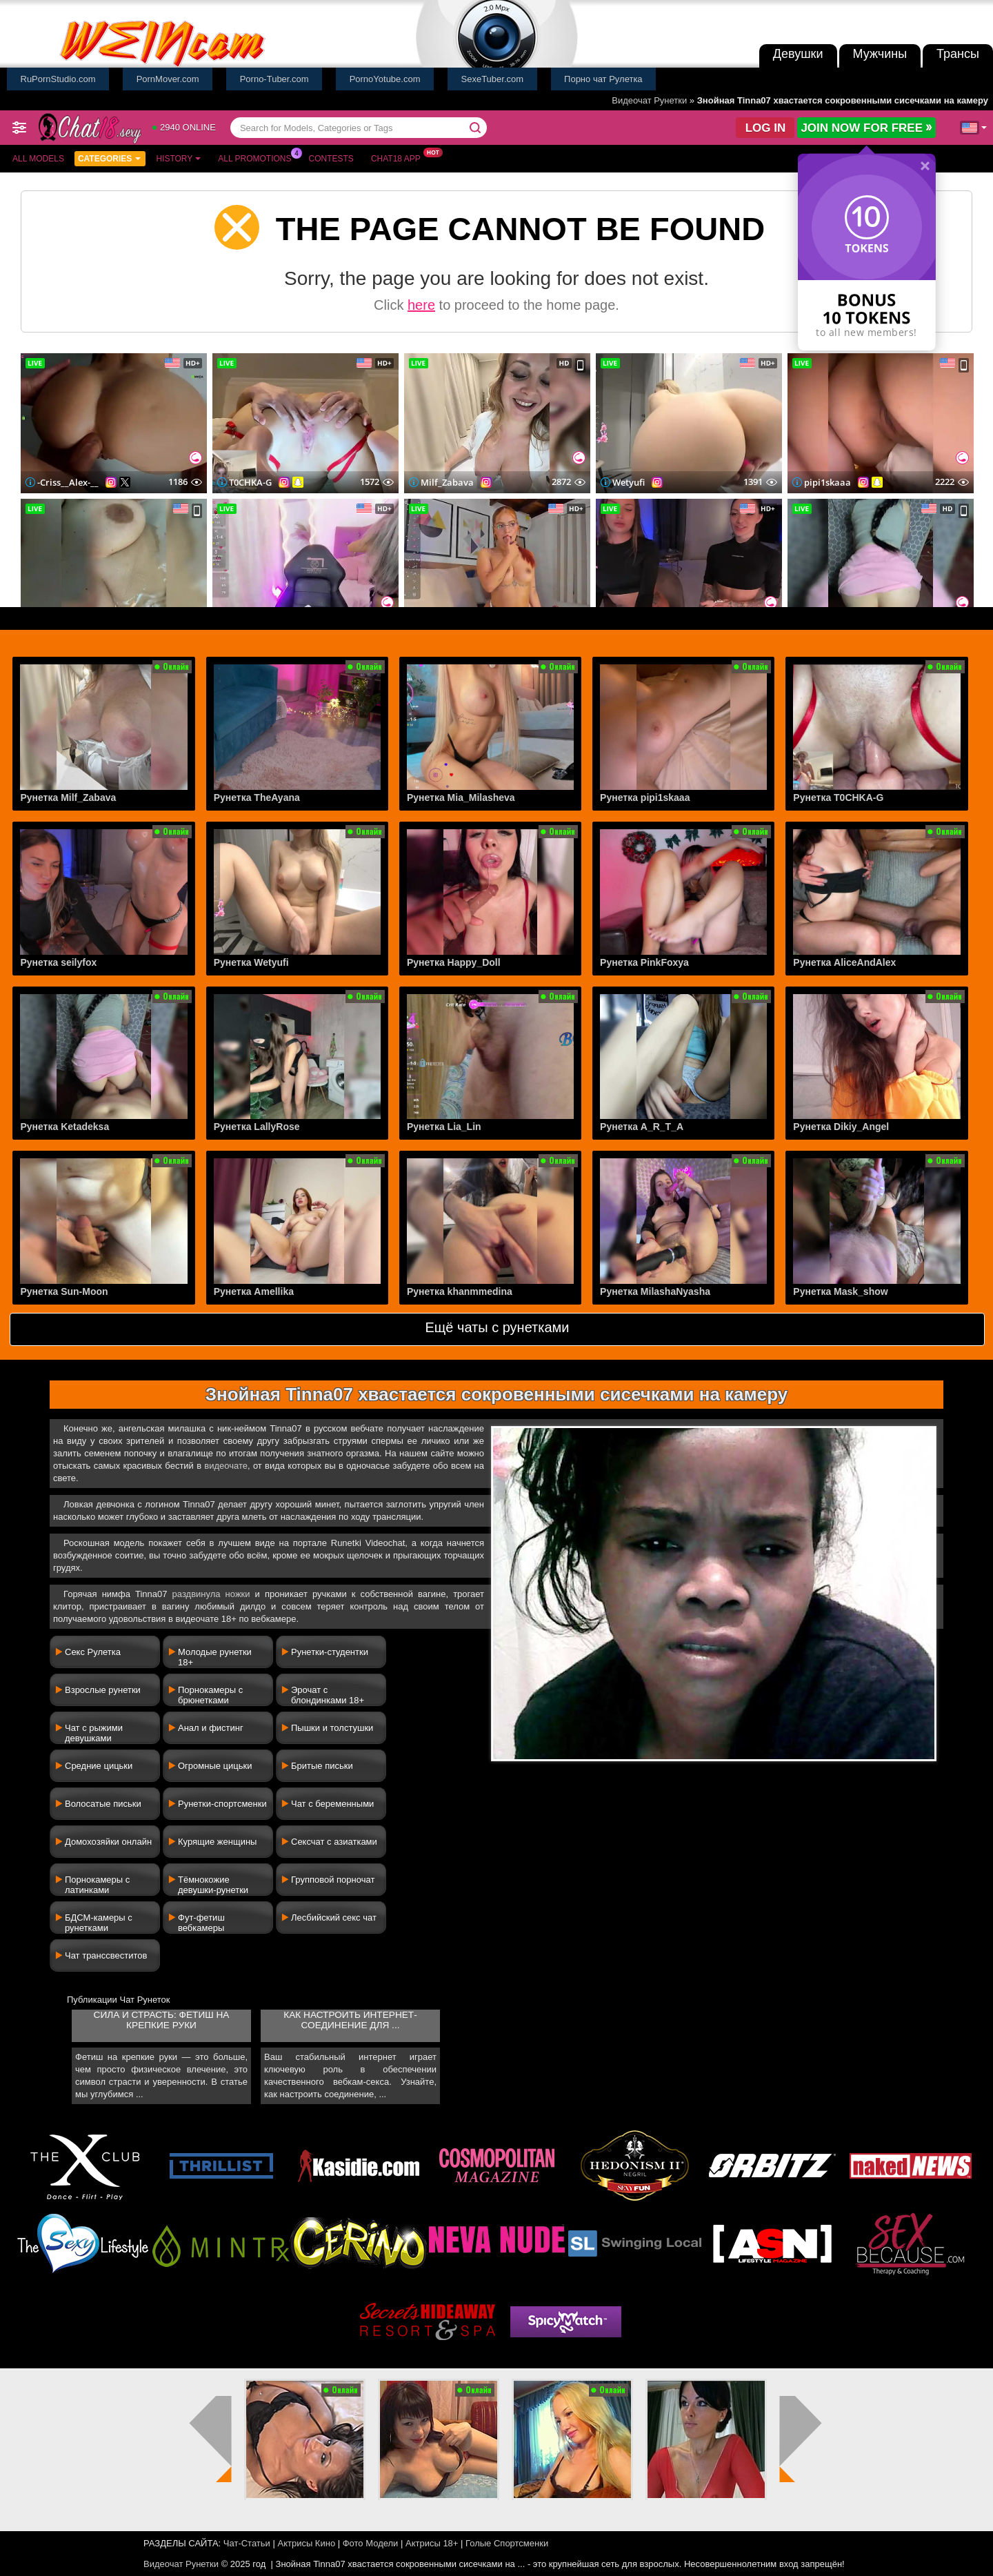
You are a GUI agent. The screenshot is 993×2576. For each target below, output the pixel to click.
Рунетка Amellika (254, 1291)
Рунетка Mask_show (840, 1291)
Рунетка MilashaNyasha (655, 1291)
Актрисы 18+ (431, 2543)
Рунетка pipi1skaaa (645, 797)
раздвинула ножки (211, 1594)
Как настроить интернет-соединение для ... (350, 2020)
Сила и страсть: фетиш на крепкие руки (162, 2020)
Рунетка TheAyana (257, 797)
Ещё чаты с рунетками (497, 1327)
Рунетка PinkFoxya (644, 962)
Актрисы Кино (306, 2543)
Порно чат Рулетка (603, 79)
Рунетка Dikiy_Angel (841, 1126)
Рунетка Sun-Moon (64, 1291)
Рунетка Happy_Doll (454, 962)
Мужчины (880, 54)
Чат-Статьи (246, 2543)
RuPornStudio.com (58, 79)
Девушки (798, 54)
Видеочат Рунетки (649, 100)
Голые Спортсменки (506, 2543)
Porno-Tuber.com (274, 79)
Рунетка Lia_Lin (444, 1126)
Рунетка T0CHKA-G (838, 797)
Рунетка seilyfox (58, 962)
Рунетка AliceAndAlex (844, 962)
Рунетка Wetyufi (251, 962)
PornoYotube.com (385, 79)
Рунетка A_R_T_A (641, 1126)
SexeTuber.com (492, 79)
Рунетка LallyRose (257, 1126)
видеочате (226, 1465)
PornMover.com (168, 79)
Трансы (957, 54)
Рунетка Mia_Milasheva (461, 797)
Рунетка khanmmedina (459, 1291)
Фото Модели (371, 2543)
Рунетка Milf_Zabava (68, 797)
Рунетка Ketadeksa (64, 1126)
